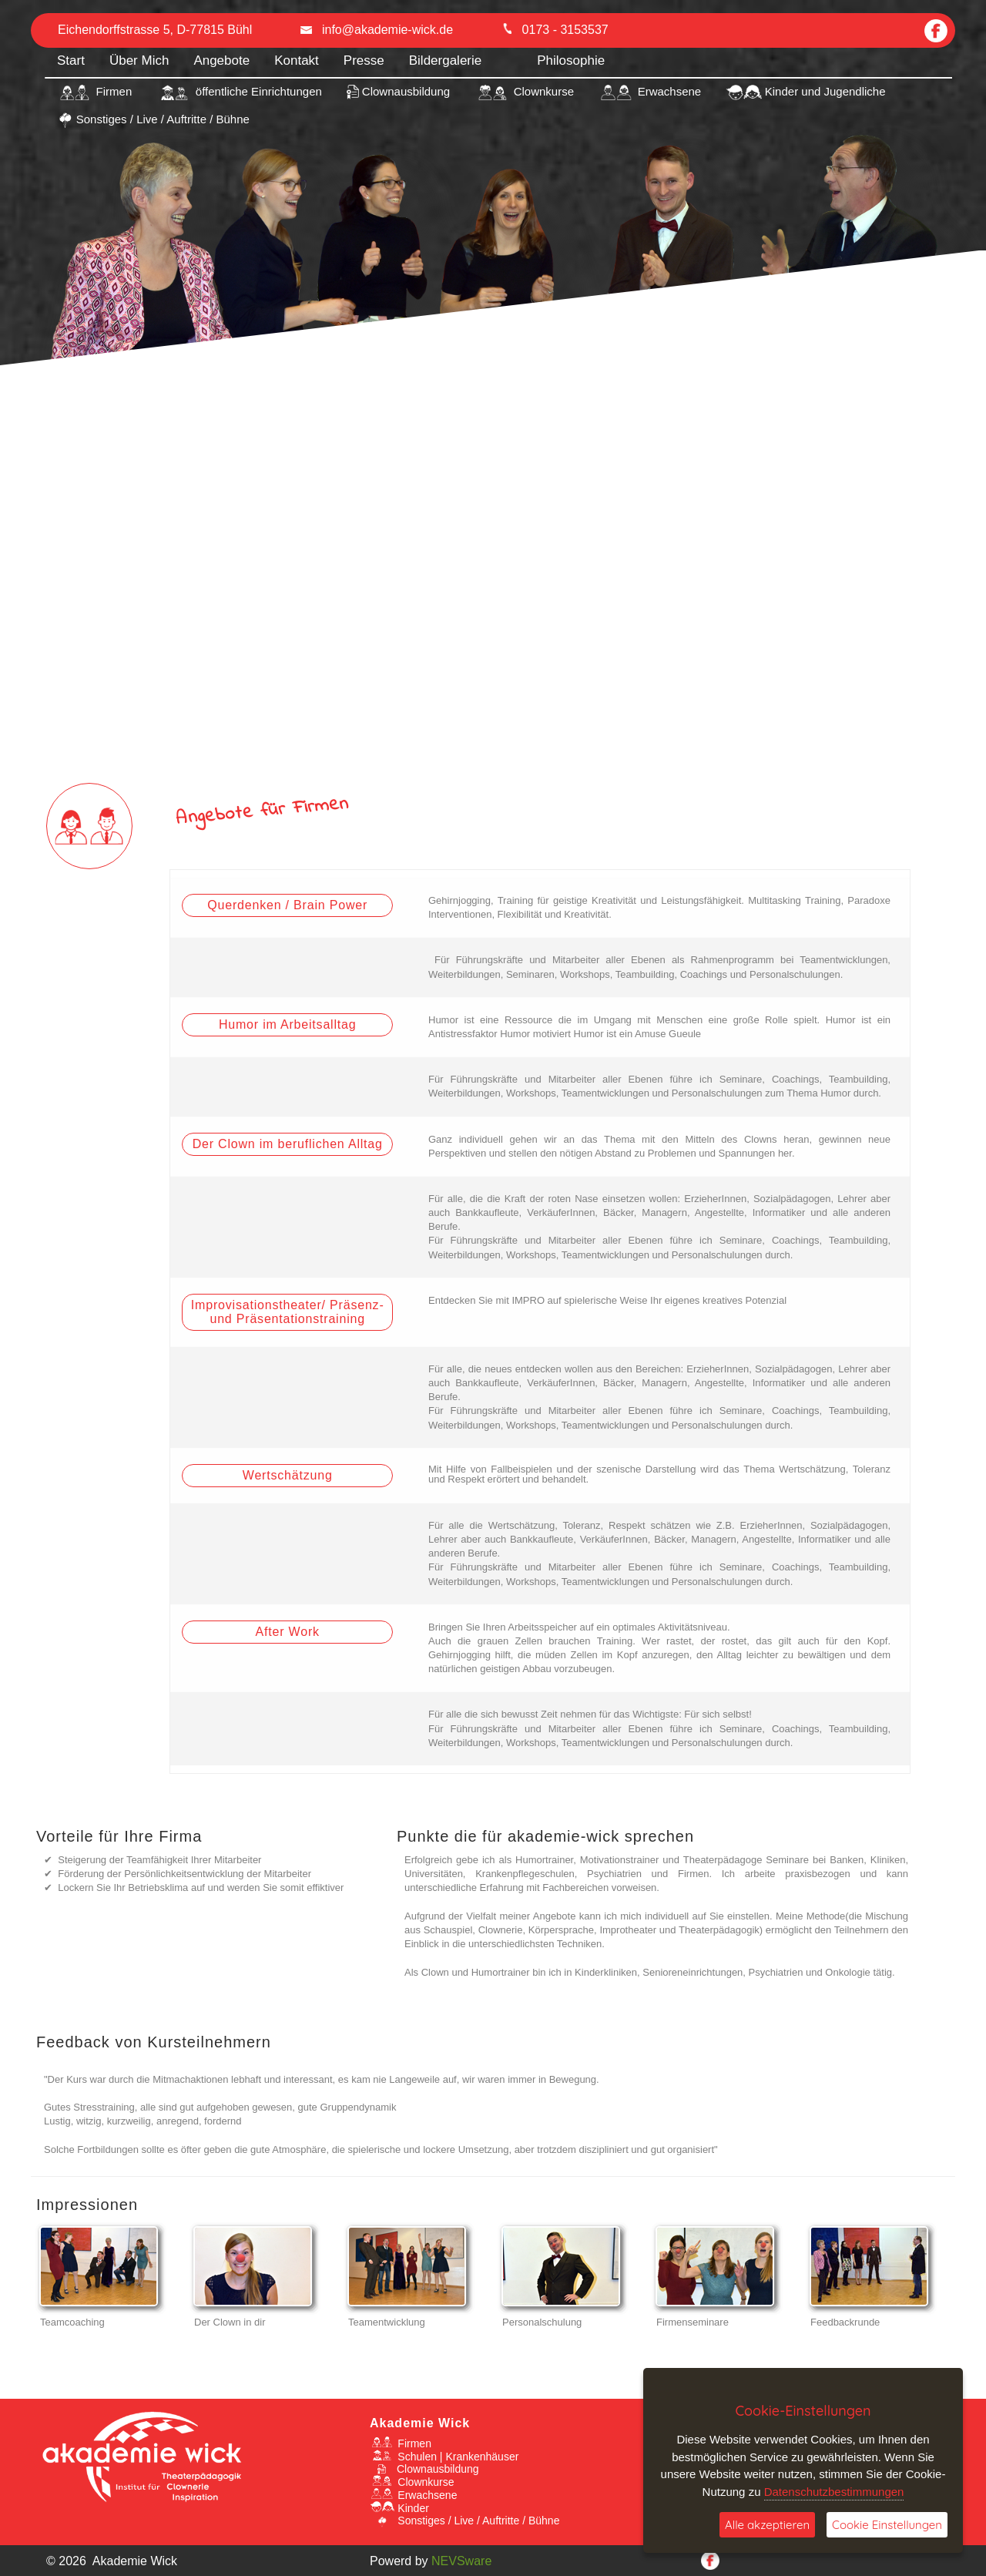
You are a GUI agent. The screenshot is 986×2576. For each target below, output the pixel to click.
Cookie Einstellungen (887, 2524)
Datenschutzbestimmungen (834, 2491)
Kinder (399, 2508)
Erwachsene (413, 2495)
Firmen (400, 2443)
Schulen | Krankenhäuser (444, 2456)
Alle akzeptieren (767, 2524)
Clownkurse (412, 2482)
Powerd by (430, 2561)
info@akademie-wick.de (376, 29)
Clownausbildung (424, 2469)
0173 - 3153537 (555, 29)
